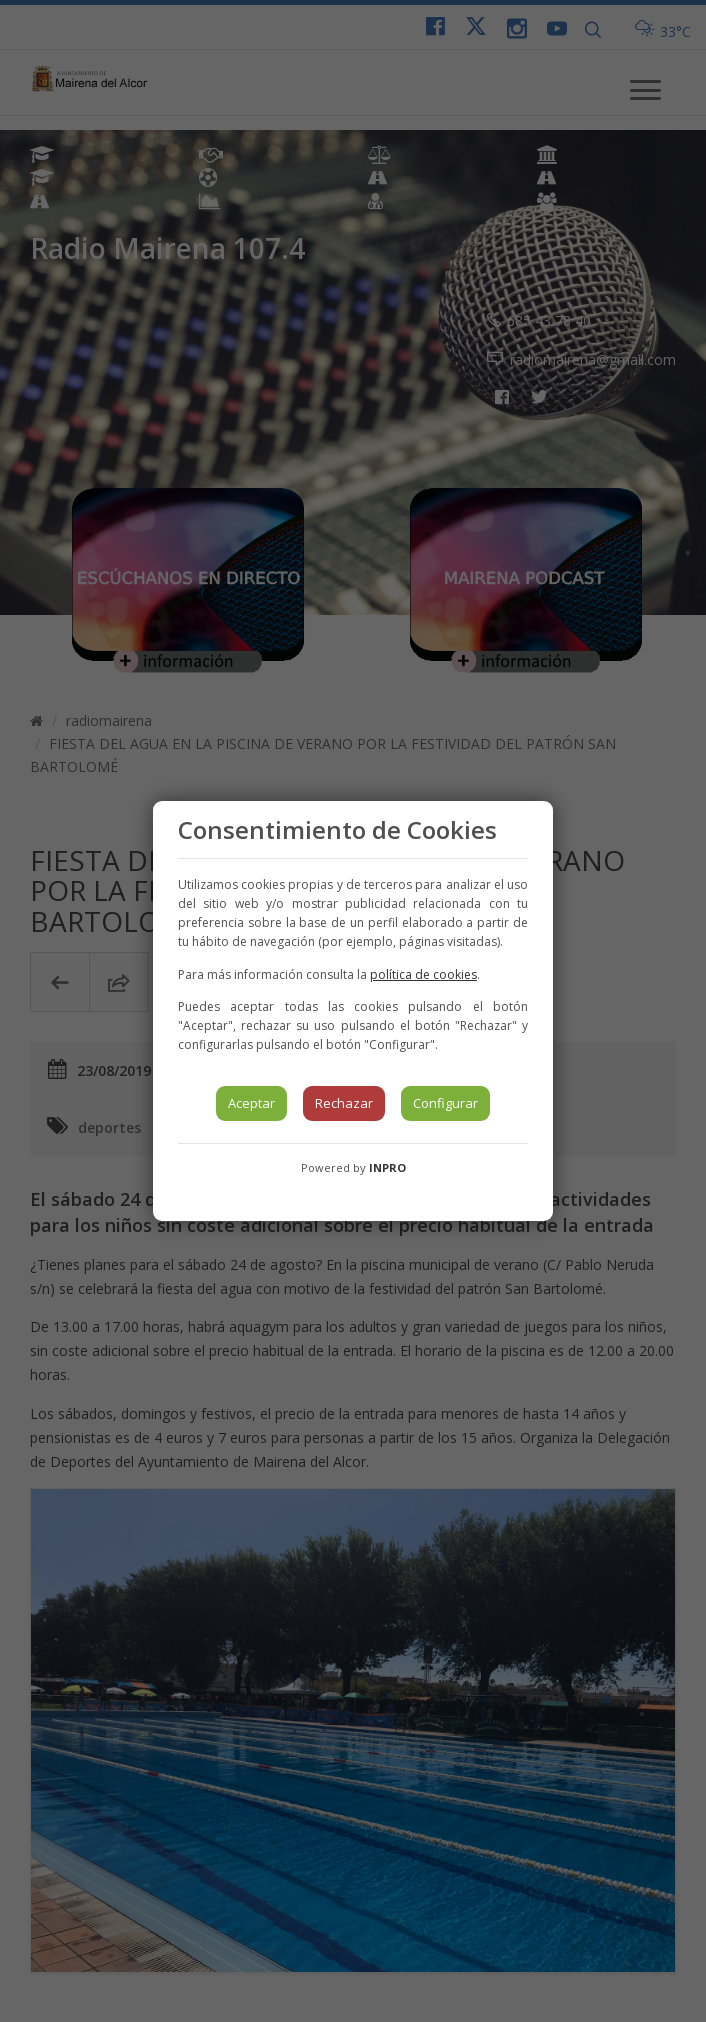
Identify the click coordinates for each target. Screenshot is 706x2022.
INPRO (387, 1167)
